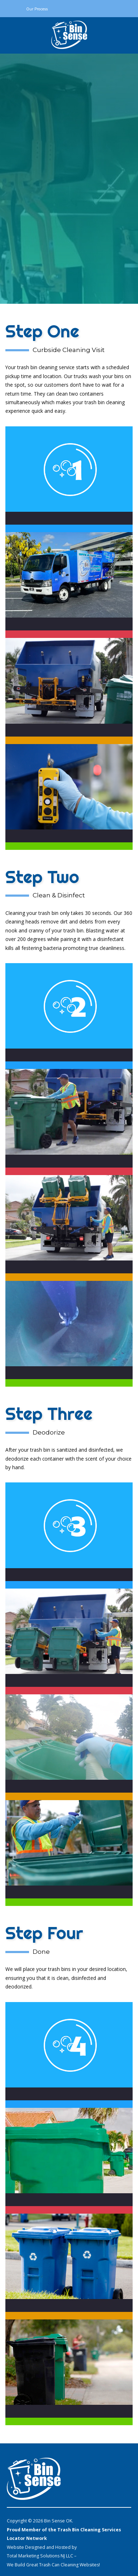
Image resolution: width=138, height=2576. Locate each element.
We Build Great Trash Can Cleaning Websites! (53, 2565)
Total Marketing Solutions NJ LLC (40, 2556)
